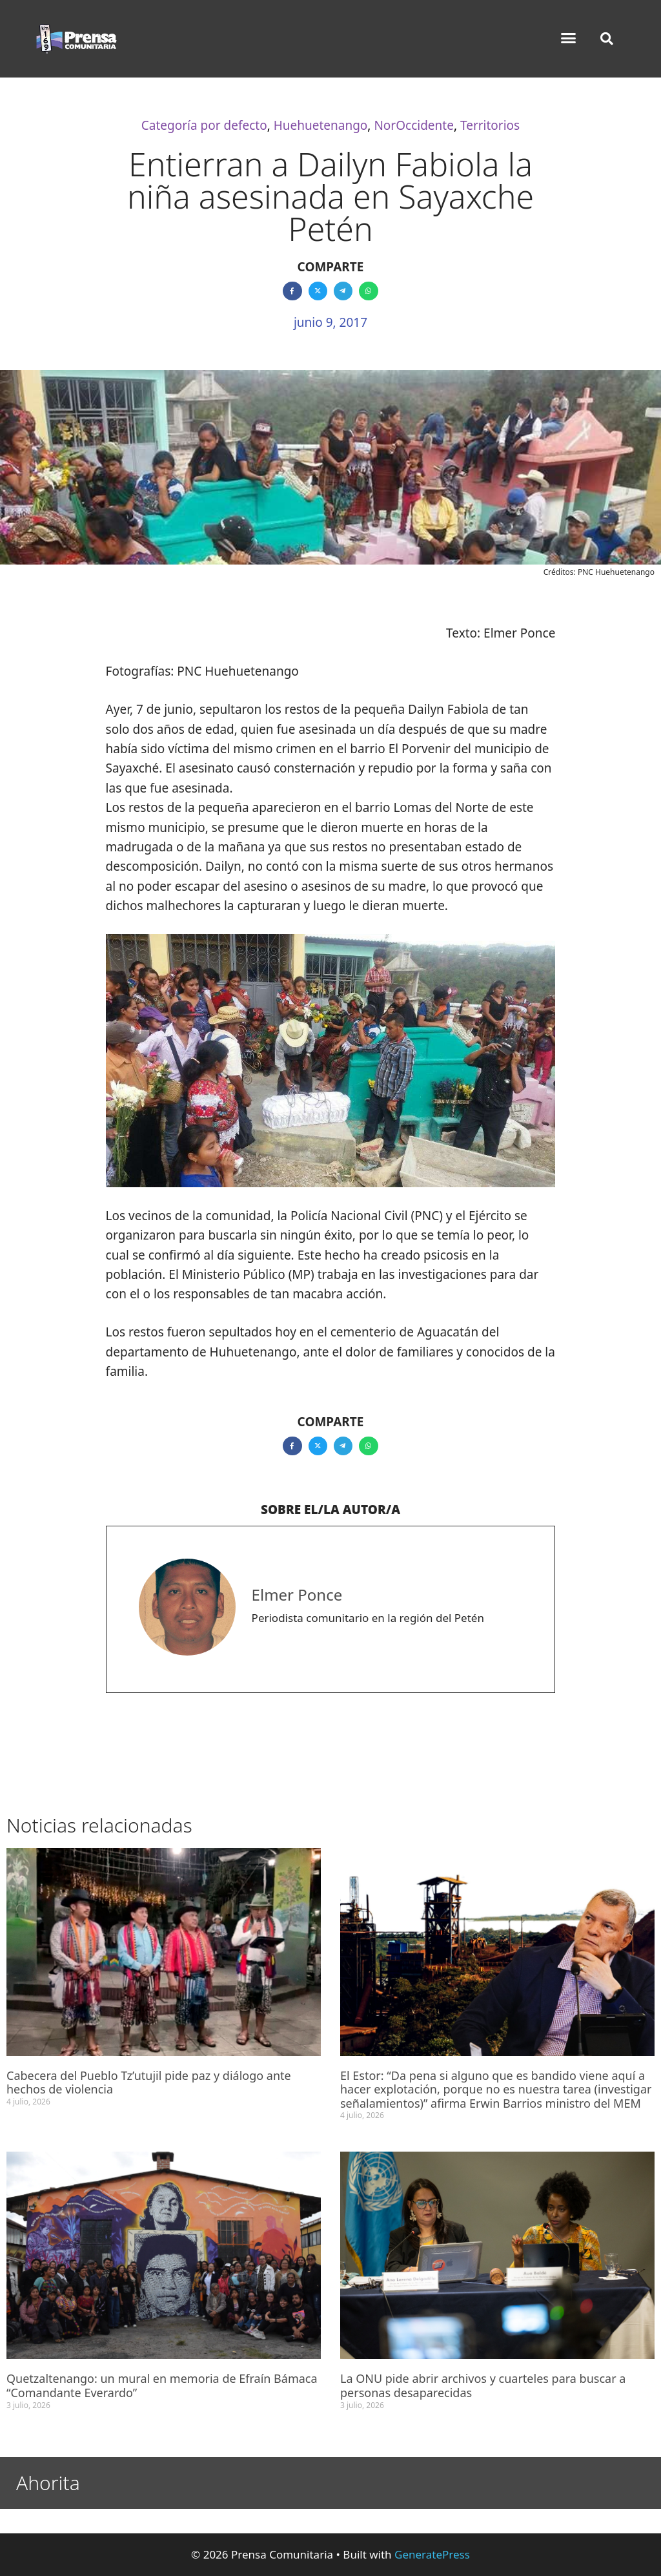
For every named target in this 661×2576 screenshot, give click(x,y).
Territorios (490, 125)
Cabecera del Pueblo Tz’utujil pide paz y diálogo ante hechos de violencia (148, 2082)
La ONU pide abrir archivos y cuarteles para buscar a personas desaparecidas (482, 2385)
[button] (568, 38)
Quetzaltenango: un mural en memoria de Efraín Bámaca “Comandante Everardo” (162, 2385)
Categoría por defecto (204, 125)
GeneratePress (432, 2554)
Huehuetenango (321, 125)
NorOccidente (413, 125)
